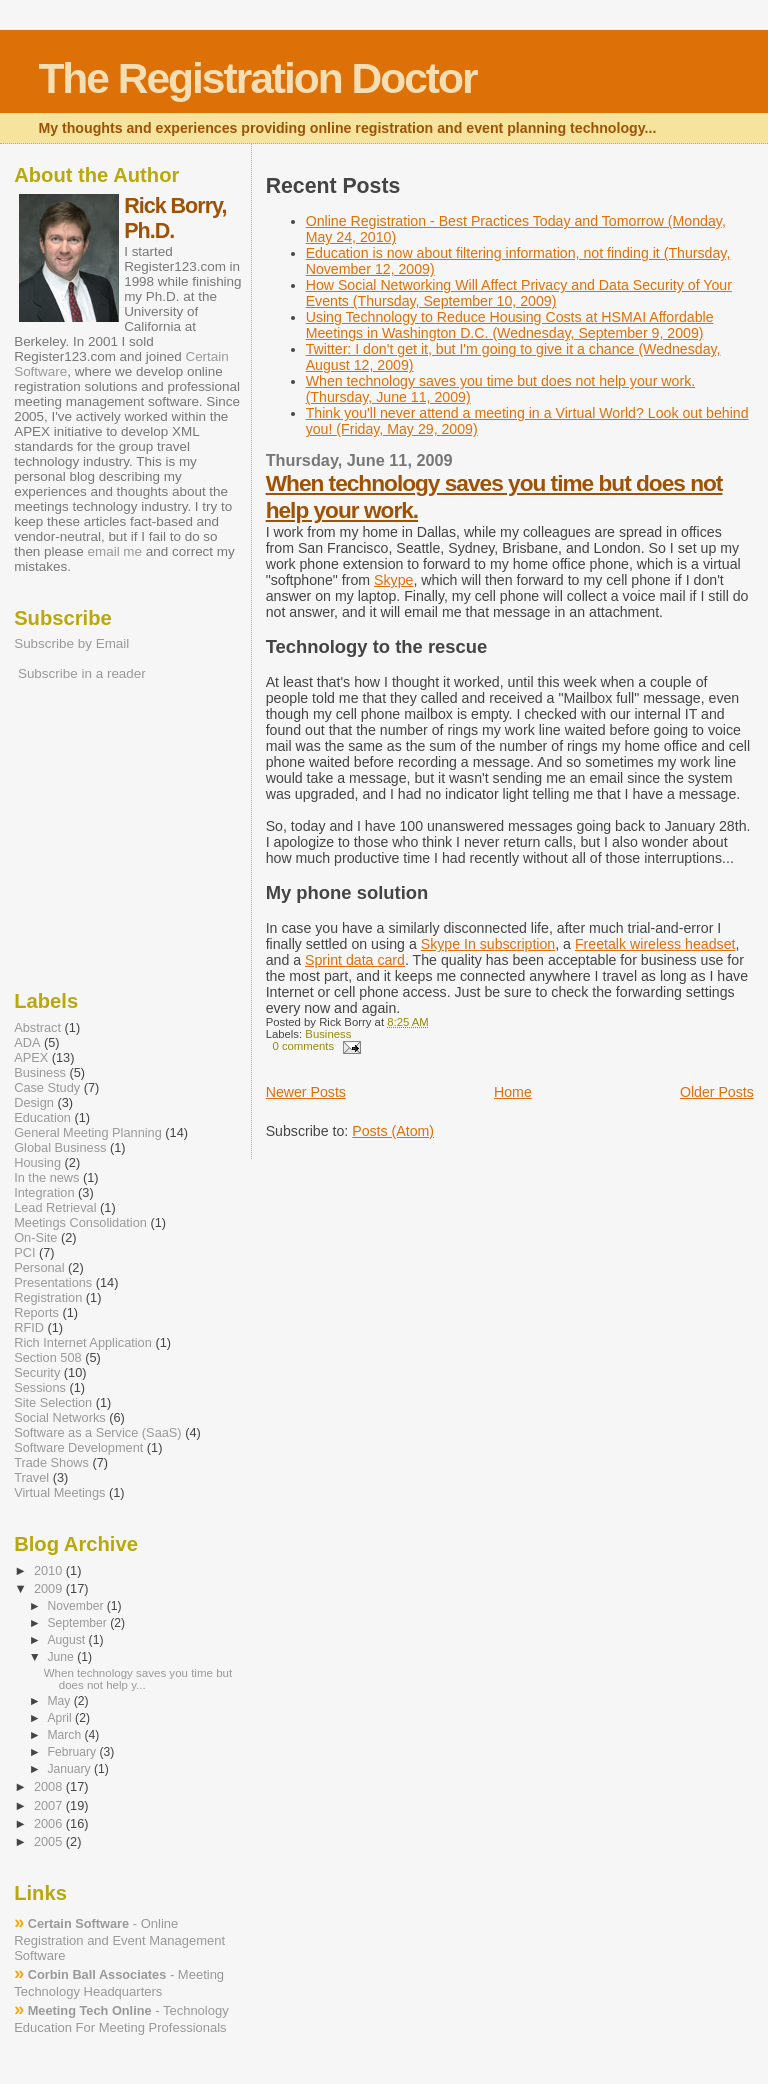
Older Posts (717, 1092)
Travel (31, 1477)
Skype (393, 580)
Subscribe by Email (71, 643)
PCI (24, 1252)
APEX (31, 1057)
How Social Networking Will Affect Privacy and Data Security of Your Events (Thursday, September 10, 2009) (519, 293)
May (60, 1701)
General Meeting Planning (88, 1132)
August (67, 1640)
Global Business (60, 1147)
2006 (50, 1823)
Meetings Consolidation (80, 1222)
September (78, 1623)
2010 (50, 1570)
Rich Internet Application (83, 1342)
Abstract (37, 1027)
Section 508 (47, 1357)
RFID (29, 1327)
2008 (50, 1786)
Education (42, 1117)
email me (114, 551)
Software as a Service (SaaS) (97, 1432)
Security (37, 1372)
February (73, 1752)
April (61, 1718)
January (70, 1769)
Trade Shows (51, 1462)
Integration (44, 1192)
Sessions (40, 1387)
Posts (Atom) (393, 1131)
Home (513, 1092)
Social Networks (60, 1417)
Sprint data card (355, 960)
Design (34, 1102)
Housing (37, 1162)
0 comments (303, 1046)
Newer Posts (306, 1092)
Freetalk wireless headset (655, 944)
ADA (27, 1042)
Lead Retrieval (55, 1207)
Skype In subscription (488, 944)
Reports (36, 1312)
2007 (50, 1805)
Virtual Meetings (59, 1492)
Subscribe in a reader (82, 673)
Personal (39, 1267)
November (76, 1606)
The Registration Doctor (257, 78)
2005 (50, 1841)
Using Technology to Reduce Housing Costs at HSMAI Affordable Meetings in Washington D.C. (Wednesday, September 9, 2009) (510, 325)
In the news (46, 1177)
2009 (50, 1588)
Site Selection (53, 1402)
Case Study (47, 1087)
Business (328, 1034)
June (62, 1657)
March (65, 1735)
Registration (48, 1297)
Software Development (78, 1447)
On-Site (35, 1237)
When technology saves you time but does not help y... (138, 1679)
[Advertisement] (74, 834)
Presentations (53, 1282)
